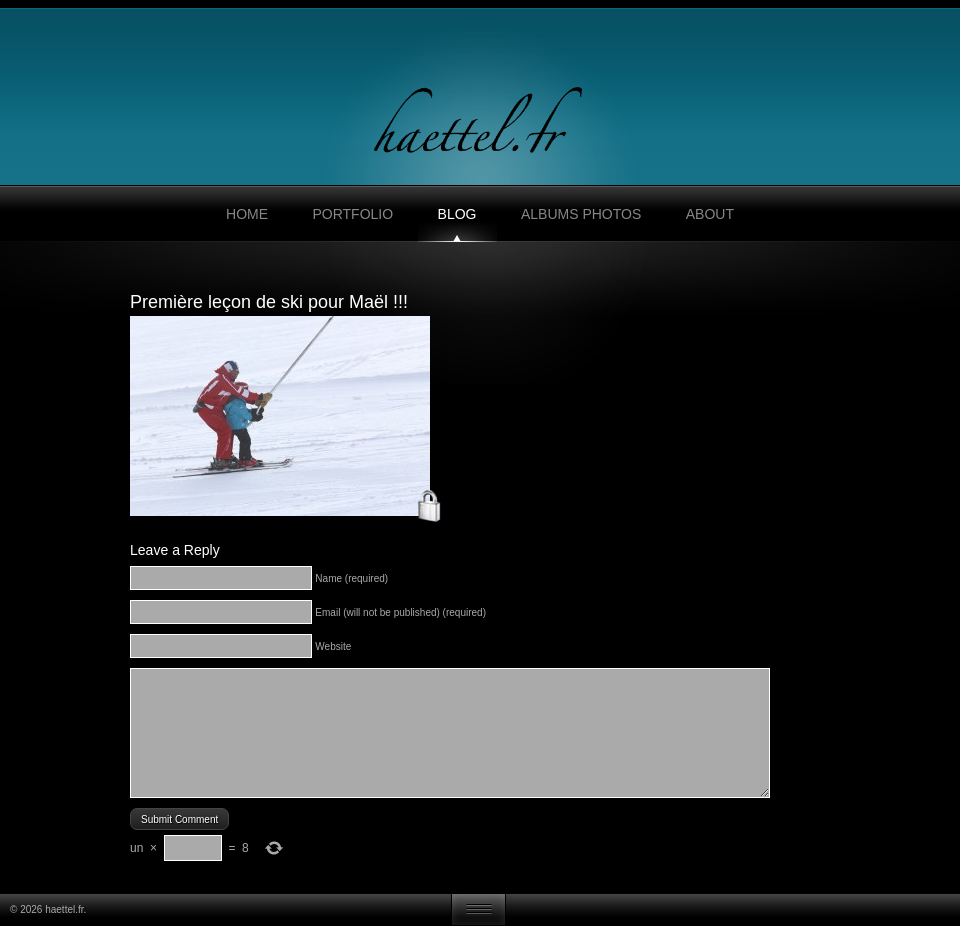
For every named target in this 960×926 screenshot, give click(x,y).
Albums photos (581, 214)
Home (247, 214)
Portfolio (352, 214)
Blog (457, 214)
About (710, 214)
